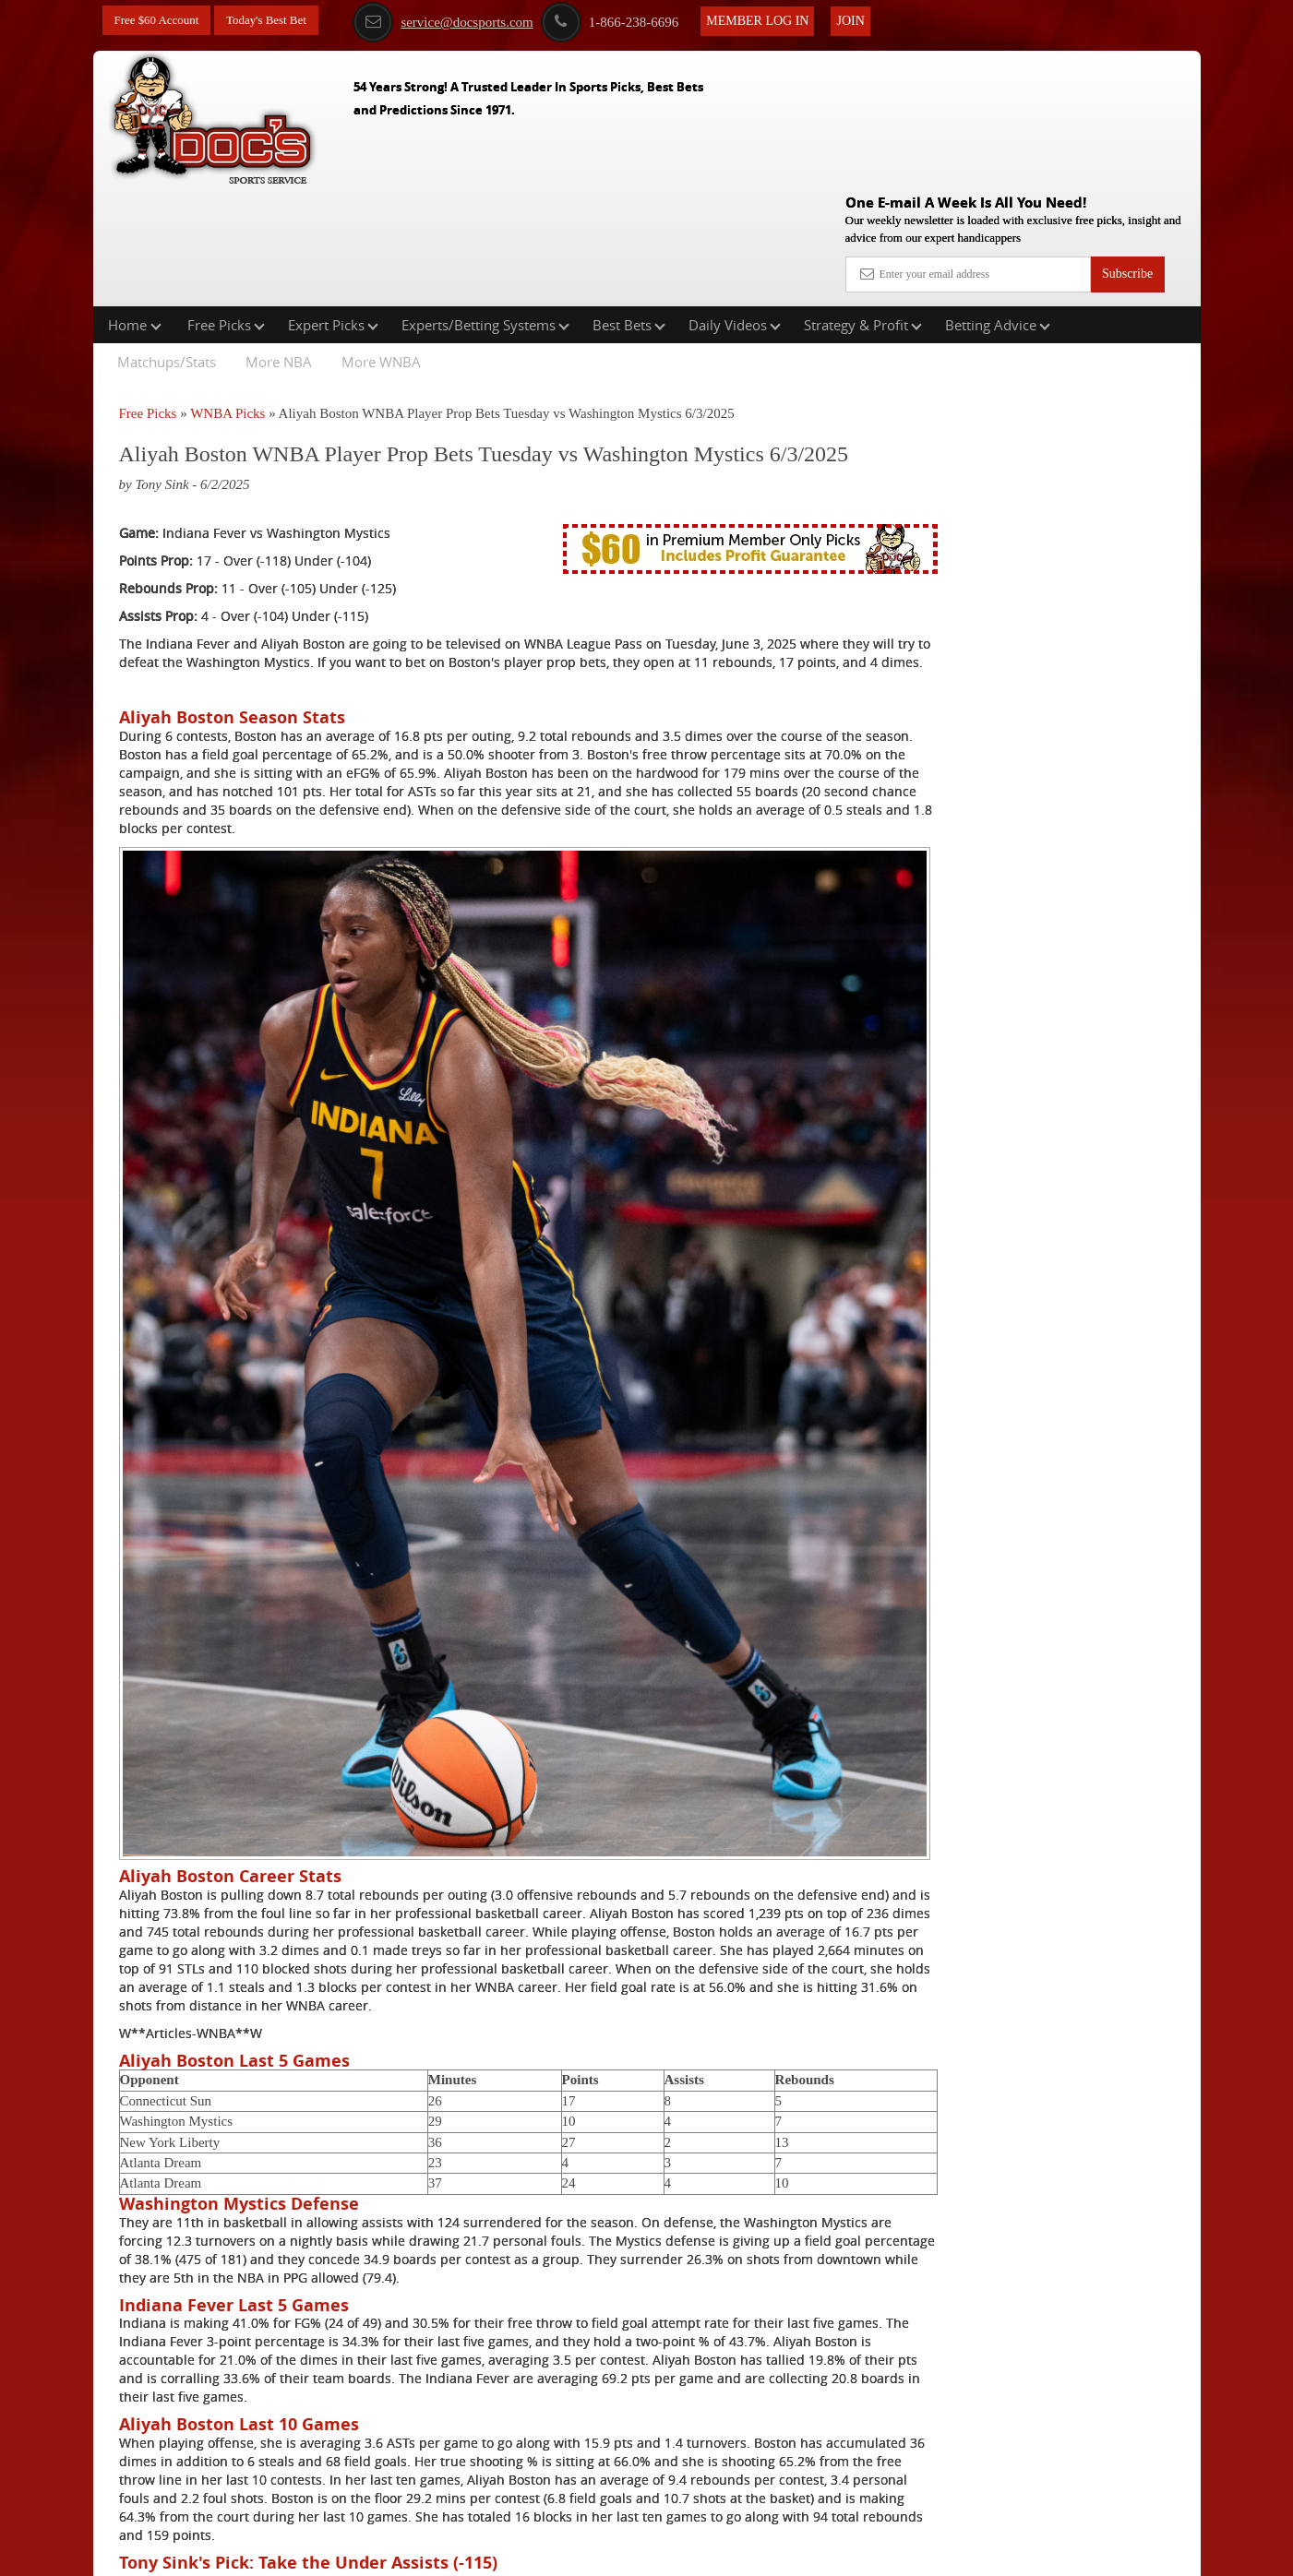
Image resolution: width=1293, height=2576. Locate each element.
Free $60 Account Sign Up (1016, 683)
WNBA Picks (227, 295)
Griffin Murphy (1020, 464)
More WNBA (381, 243)
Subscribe (1127, 141)
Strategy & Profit (863, 206)
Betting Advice (997, 206)
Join (869, 20)
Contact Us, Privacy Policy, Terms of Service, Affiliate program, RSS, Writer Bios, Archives (750, 2552)
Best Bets (629, 206)
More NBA (278, 243)
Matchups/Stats (166, 243)
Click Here (242, 2432)
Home (135, 206)
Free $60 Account (160, 21)
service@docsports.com (462, 21)
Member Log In (776, 20)
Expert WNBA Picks (286, 2488)
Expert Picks (333, 206)
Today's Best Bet (276, 21)
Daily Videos (734, 206)
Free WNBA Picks (279, 2460)
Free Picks (226, 206)
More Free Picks (1120, 340)
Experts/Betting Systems (485, 206)
